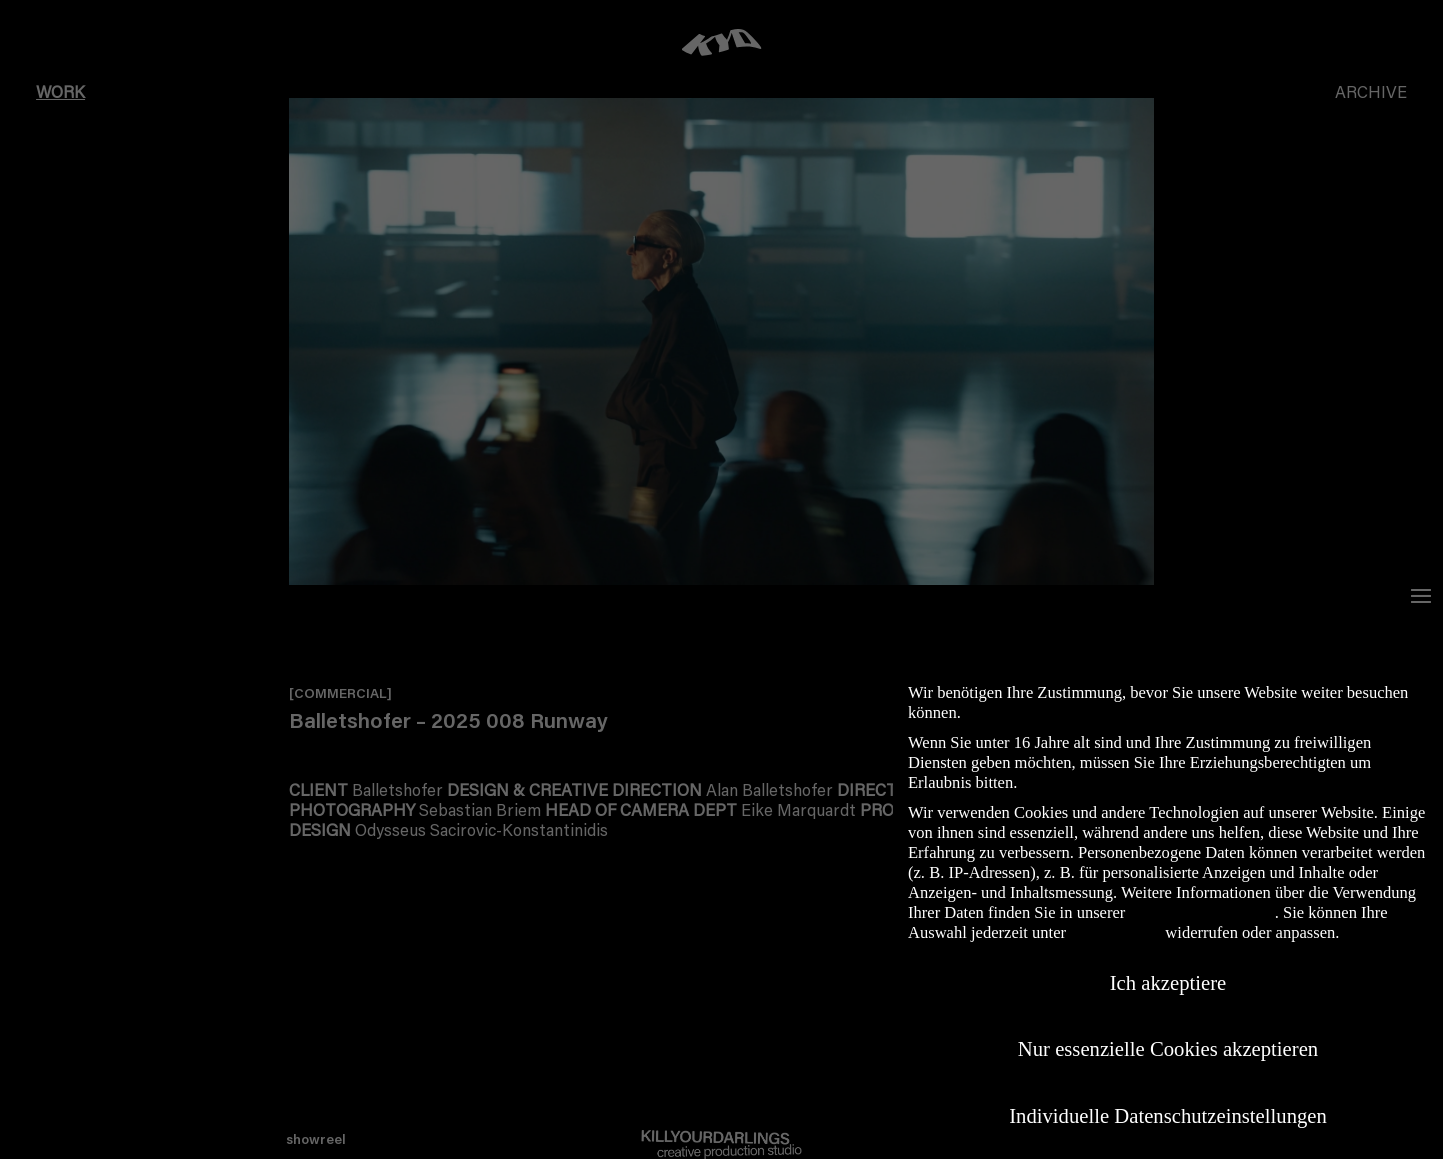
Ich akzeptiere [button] (1168, 983)
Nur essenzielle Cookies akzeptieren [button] (1168, 1049)
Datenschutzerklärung (1201, 912)
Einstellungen (1115, 932)
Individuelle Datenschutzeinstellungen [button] (1168, 1116)
